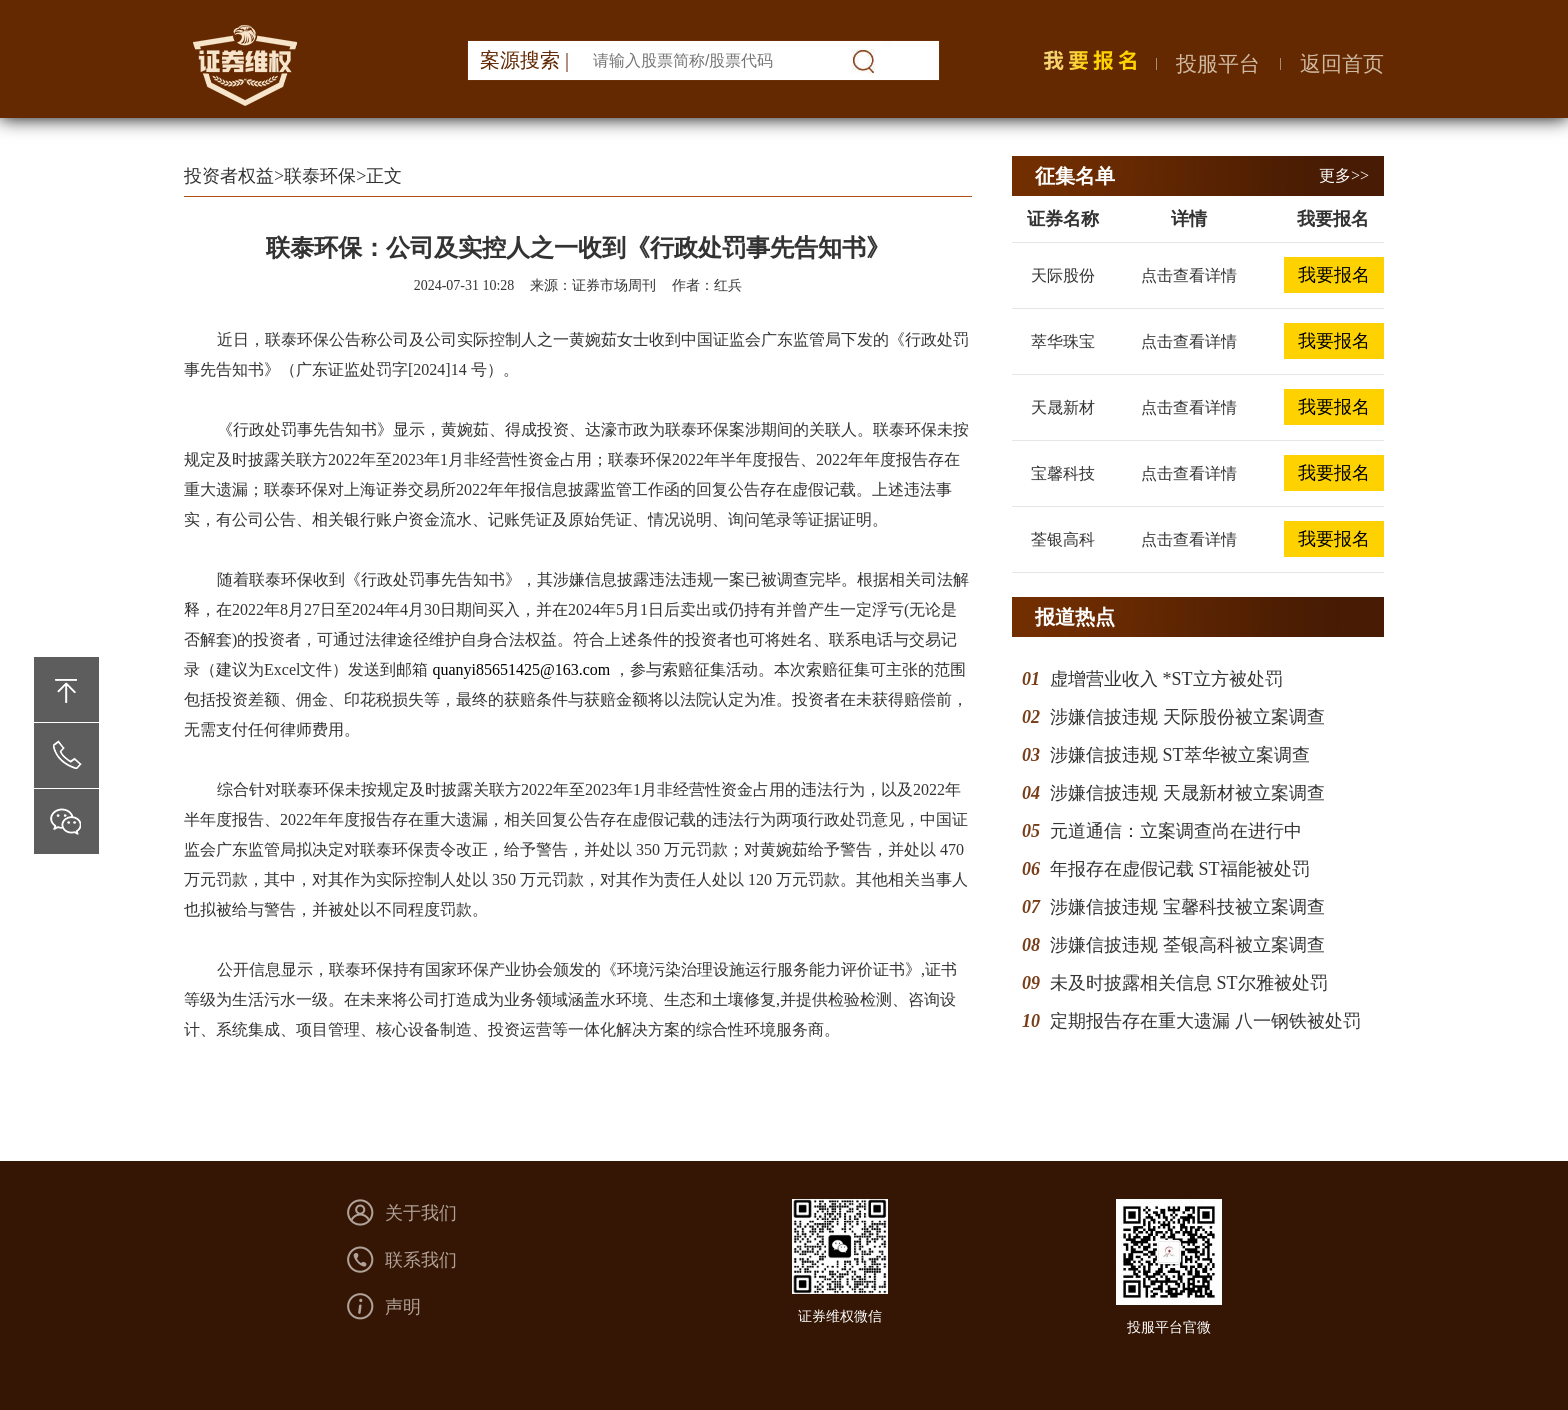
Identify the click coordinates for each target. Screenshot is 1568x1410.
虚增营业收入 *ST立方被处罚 (1166, 679)
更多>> (1344, 175)
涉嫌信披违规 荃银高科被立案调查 (1187, 945)
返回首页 (1342, 64)
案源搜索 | (524, 60)
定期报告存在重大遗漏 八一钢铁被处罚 (1205, 1021)
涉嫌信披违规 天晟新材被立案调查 (1187, 793)
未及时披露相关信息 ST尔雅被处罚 (1189, 983)
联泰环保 (320, 176)
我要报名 (1334, 275)
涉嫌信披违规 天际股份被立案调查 (1187, 717)
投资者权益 (229, 176)
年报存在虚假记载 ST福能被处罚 (1180, 869)
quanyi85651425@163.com (521, 669)
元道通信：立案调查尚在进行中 (1176, 831)
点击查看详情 (1189, 275)
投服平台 (1218, 64)
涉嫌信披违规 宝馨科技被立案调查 (1187, 907)
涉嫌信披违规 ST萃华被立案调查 (1180, 755)
